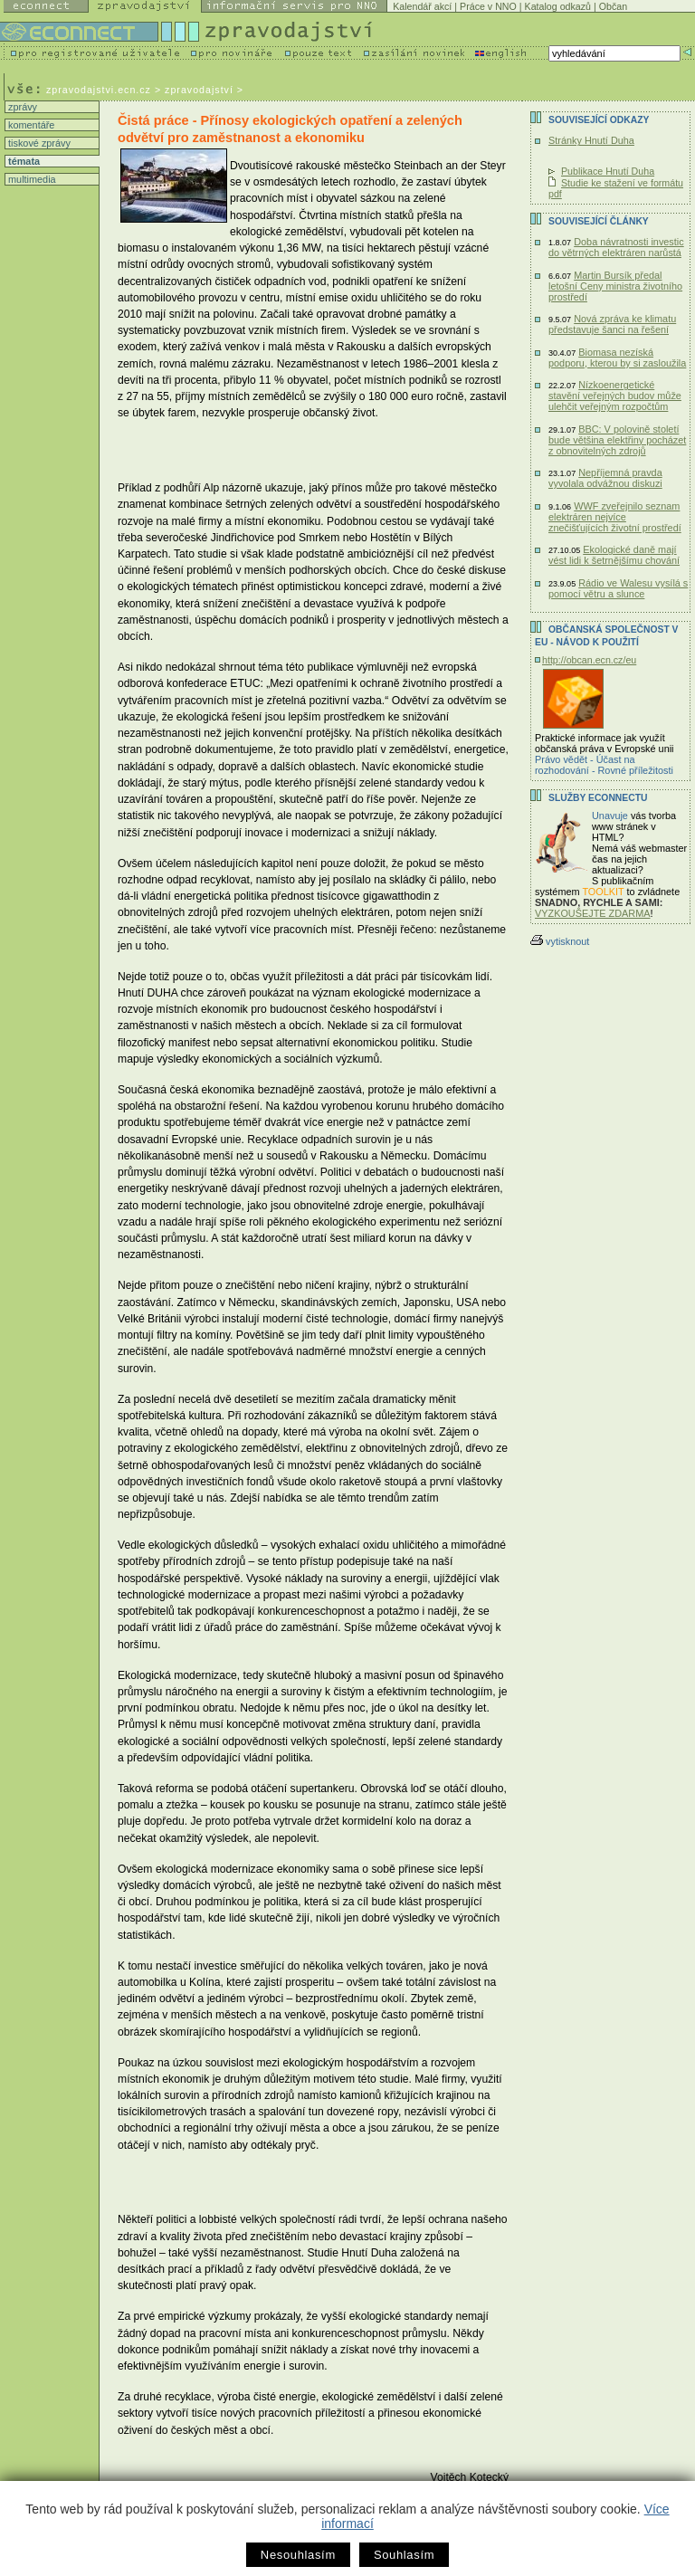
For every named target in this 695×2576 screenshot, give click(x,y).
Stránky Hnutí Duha (591, 140)
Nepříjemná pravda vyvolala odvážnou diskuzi (605, 478)
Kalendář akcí (422, 6)
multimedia (30, 179)
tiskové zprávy (38, 143)
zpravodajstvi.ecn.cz (98, 89)
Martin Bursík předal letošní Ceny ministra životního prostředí (615, 286)
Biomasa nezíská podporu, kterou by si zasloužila (617, 357)
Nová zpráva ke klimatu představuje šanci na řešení (612, 324)
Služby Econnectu (597, 798)
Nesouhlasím (298, 2555)
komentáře (29, 124)
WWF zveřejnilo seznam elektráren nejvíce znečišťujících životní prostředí (614, 517)
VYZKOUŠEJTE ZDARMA (593, 913)
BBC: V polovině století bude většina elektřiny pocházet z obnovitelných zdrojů (617, 440)
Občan (613, 6)
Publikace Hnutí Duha (607, 171)
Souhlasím (404, 2555)
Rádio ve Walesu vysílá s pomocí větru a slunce (618, 588)
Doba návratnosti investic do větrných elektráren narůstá (616, 247)
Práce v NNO (488, 6)
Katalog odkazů (558, 6)
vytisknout (559, 941)
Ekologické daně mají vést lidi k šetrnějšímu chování (614, 555)
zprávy (21, 106)
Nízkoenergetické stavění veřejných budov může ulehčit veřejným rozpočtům (614, 395)
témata (22, 161)
